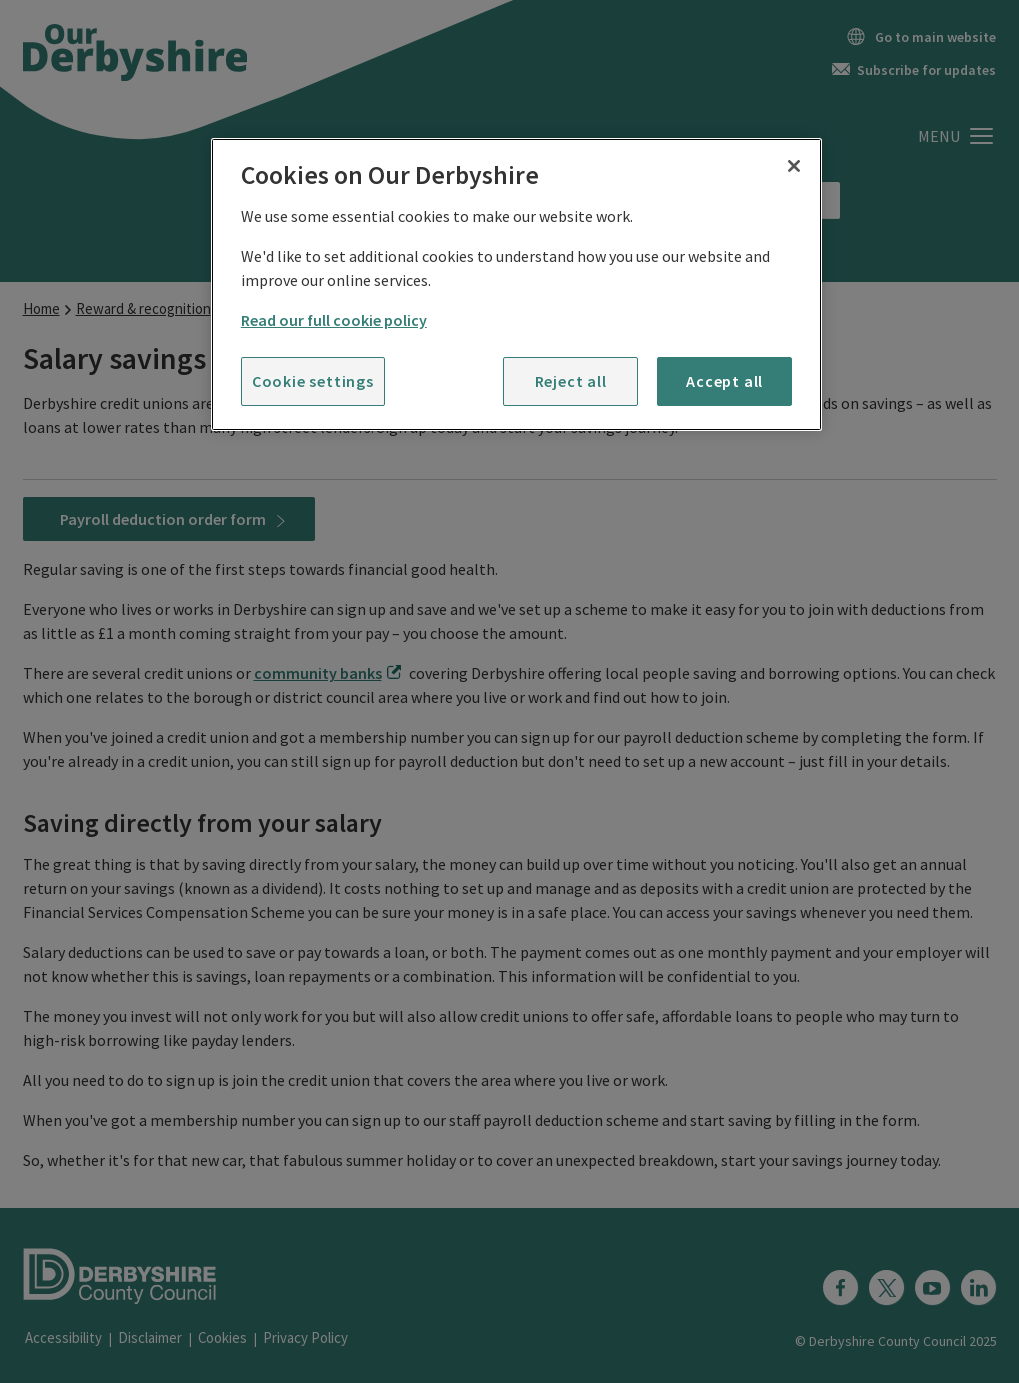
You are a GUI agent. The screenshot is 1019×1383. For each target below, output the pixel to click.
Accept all (724, 381)
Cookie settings (313, 381)
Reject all (571, 381)
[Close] (794, 166)
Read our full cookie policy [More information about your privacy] (334, 320)
